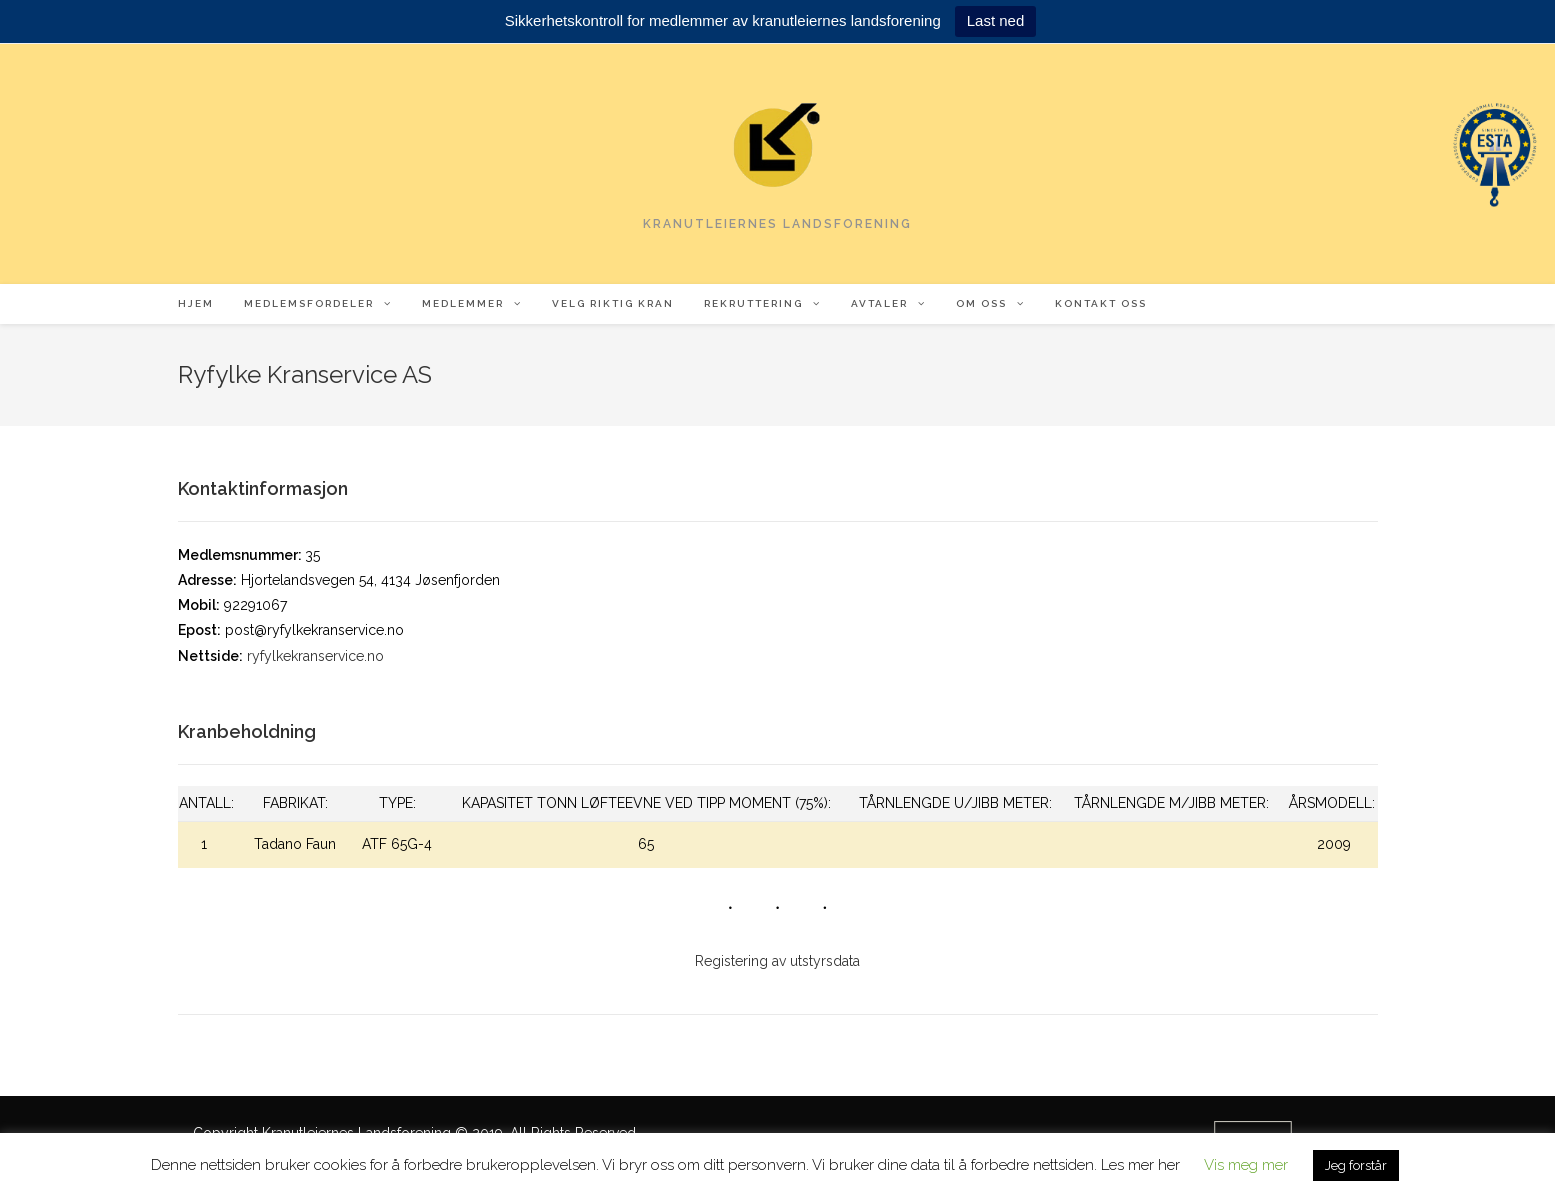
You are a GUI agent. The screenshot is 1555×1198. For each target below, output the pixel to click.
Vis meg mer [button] (1246, 1165)
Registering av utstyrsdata (777, 961)
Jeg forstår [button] (1356, 1165)
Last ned (996, 20)
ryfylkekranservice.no (315, 656)
